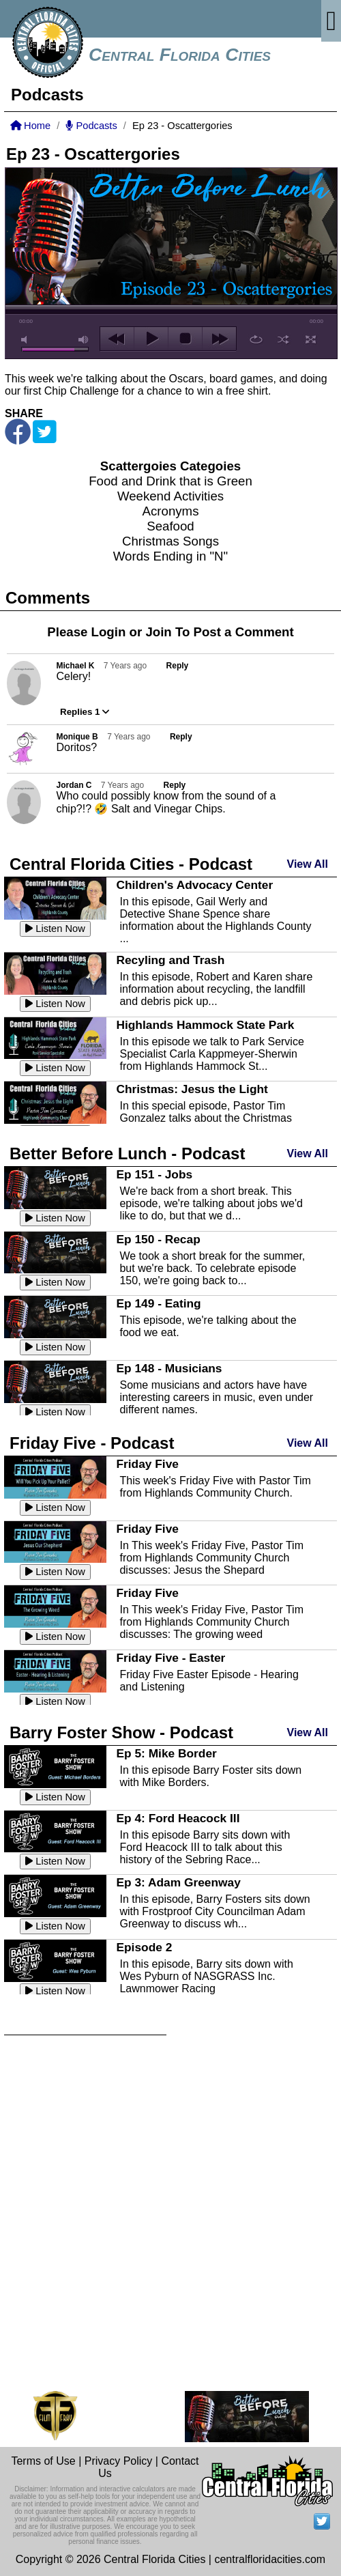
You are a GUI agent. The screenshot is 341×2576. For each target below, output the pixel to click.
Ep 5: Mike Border (166, 1753)
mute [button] (26, 339)
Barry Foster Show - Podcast (121, 1732)
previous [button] (117, 338)
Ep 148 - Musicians (169, 1368)
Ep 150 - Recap (158, 1239)
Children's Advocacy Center (194, 885)
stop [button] (185, 338)
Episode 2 (144, 1947)
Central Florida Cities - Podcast (131, 864)
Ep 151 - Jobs (154, 1174)
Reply (177, 665)
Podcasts (91, 125)
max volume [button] (83, 339)
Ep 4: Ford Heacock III (177, 1818)
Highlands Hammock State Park (205, 1025)
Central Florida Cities (180, 54)
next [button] (219, 338)
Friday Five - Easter (170, 1658)
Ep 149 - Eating (158, 1303)
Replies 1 (84, 712)
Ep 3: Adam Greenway (178, 1882)
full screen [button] (310, 339)
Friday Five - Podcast (92, 1443)
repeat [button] (256, 339)
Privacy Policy (119, 2461)
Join (158, 632)
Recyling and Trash (170, 960)
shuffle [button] (283, 339)
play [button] (151, 338)
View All (307, 864)
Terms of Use (43, 2461)
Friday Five (147, 1464)
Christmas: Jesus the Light (191, 1089)
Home (30, 125)
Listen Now (55, 928)
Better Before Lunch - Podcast (127, 1153)
